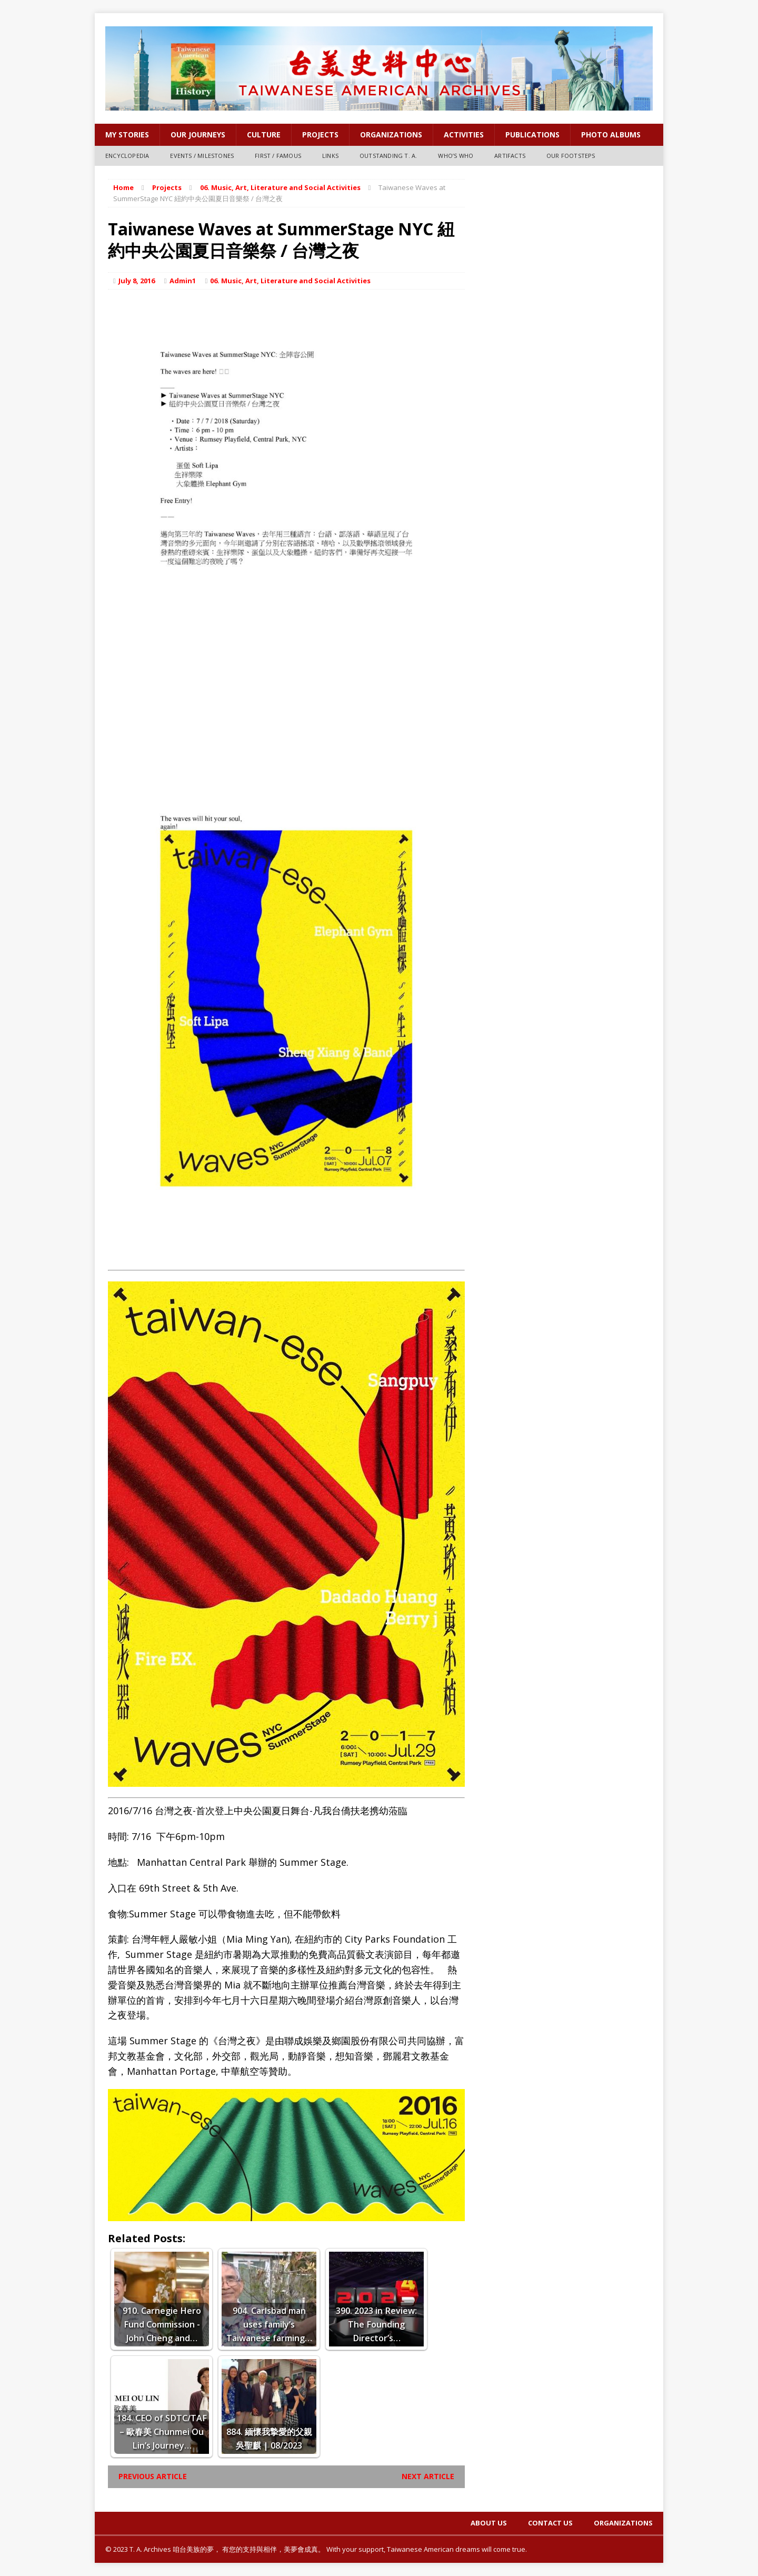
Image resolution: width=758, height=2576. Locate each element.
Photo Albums (611, 135)
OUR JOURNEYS (198, 135)
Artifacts (509, 156)
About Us (489, 2523)
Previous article (152, 2476)
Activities (464, 135)
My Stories (127, 135)
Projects (320, 135)
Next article (428, 2476)
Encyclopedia (127, 156)
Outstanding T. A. (388, 156)
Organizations (391, 135)
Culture (264, 135)
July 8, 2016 (136, 280)
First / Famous (278, 156)
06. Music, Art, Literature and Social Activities (290, 280)
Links (330, 156)
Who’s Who (455, 156)
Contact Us (550, 2523)
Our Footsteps (570, 156)
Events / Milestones (202, 156)
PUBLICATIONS (532, 135)
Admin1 (182, 280)
